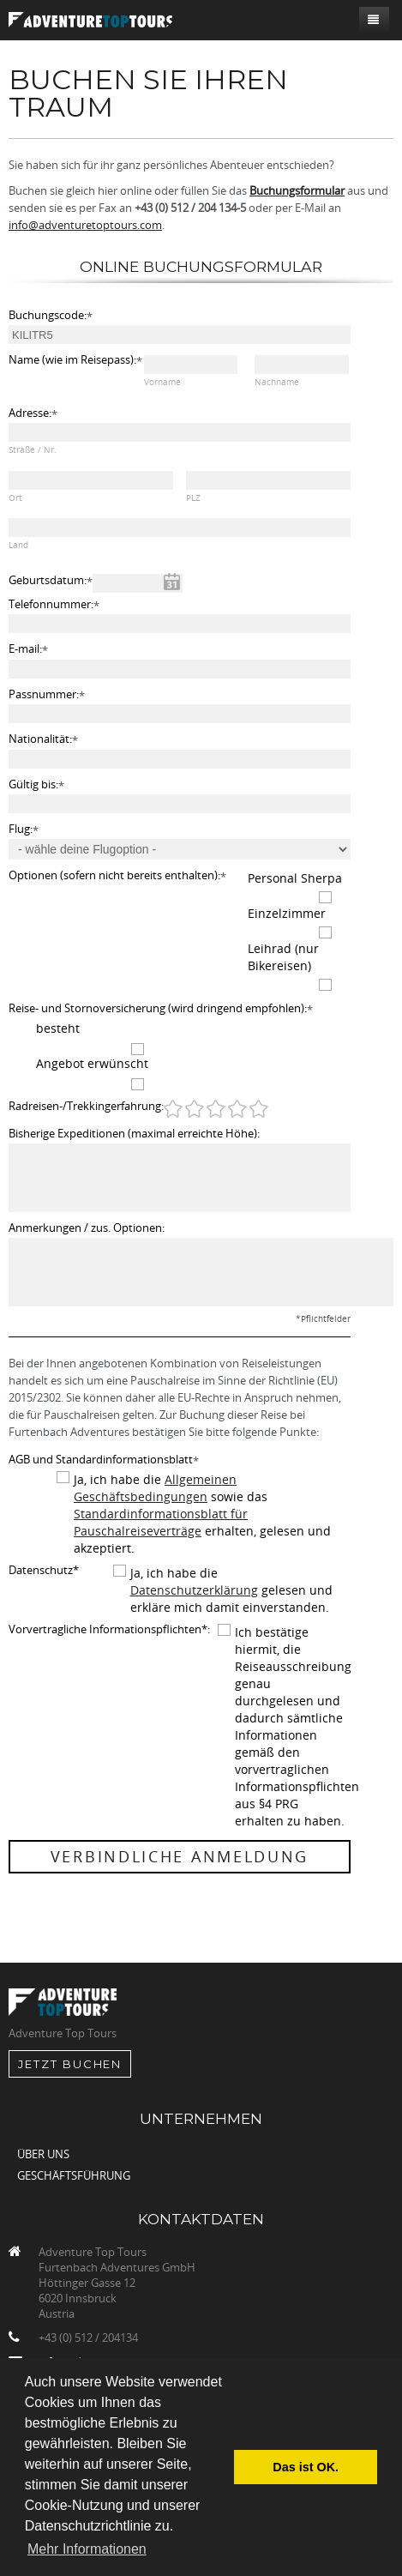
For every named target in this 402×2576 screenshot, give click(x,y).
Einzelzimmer (287, 913)
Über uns (43, 2154)
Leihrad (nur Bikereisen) (283, 957)
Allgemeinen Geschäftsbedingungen (155, 1488)
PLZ (193, 498)
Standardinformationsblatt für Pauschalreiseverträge (161, 1522)
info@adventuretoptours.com (85, 224)
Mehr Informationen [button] (87, 2549)
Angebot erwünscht (92, 1063)
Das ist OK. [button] (306, 2467)
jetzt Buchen (70, 2064)
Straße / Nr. (33, 449)
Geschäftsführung (73, 2175)
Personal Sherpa (295, 878)
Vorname (162, 382)
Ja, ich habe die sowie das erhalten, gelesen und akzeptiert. (202, 1513)
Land (18, 545)
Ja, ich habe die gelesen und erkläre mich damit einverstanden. (231, 1590)
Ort (15, 498)
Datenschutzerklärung (194, 1590)
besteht (58, 1028)
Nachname (277, 382)
